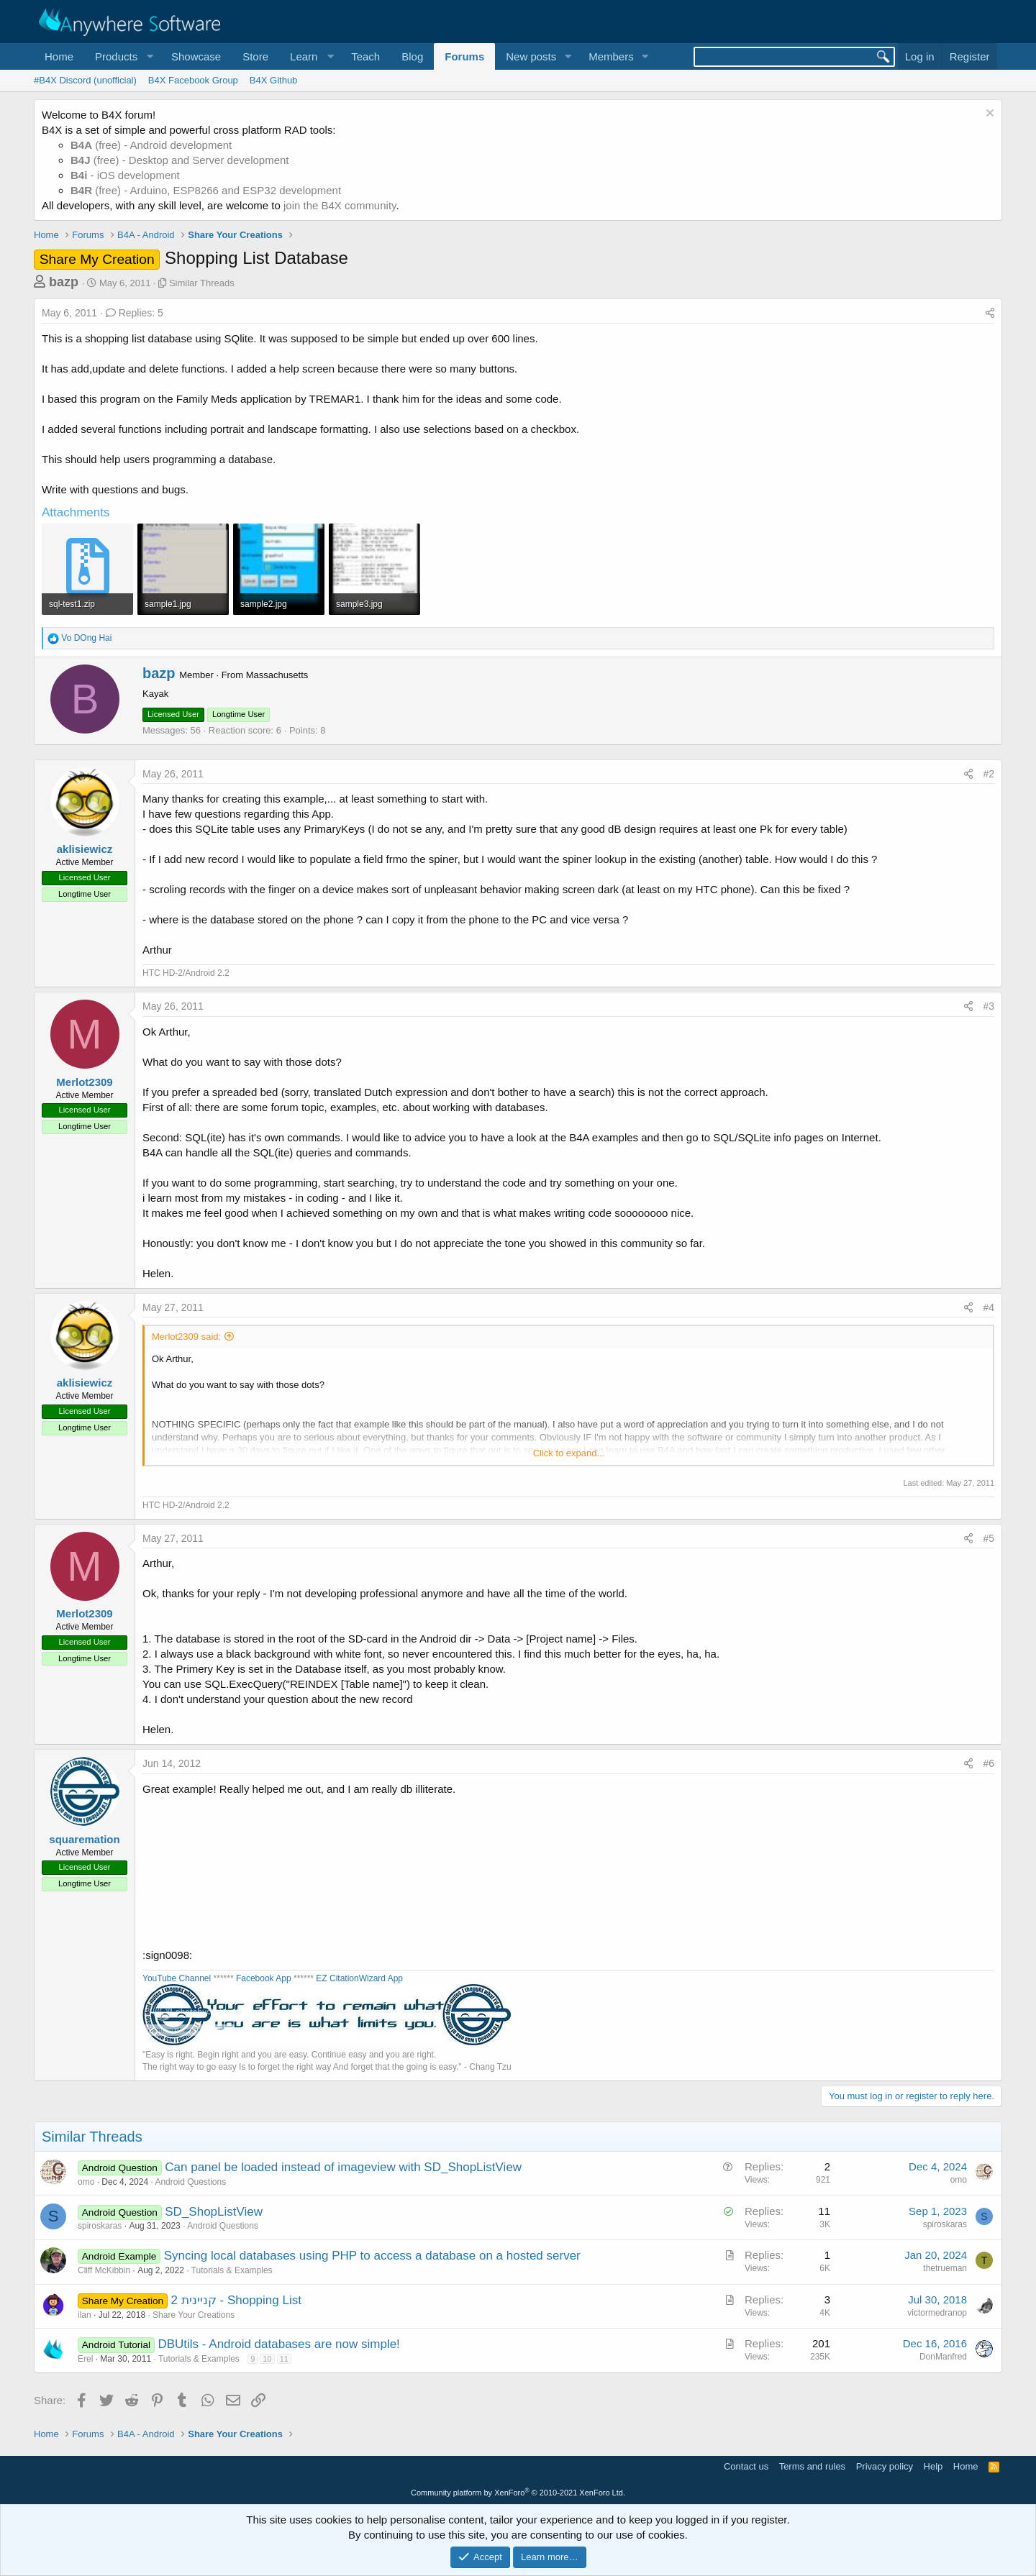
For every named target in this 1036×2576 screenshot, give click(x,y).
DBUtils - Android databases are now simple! (278, 2344)
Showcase (196, 56)
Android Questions (190, 2182)
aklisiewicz (85, 849)
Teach (365, 56)
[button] (122, 56)
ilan (84, 2315)
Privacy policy (884, 2466)
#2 (988, 774)
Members (611, 56)
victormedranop (937, 2313)
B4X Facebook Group (193, 80)
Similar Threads (202, 283)
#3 (988, 1006)
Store (255, 56)
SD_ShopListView (214, 2212)
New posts (531, 56)
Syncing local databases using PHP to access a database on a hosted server (372, 2255)
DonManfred (943, 2357)
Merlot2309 (84, 1082)
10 (267, 2359)
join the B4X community (339, 205)
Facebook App (263, 1978)
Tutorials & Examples (232, 2270)
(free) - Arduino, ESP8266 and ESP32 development (206, 190)
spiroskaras (100, 2226)
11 (284, 2359)
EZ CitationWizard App (359, 1978)
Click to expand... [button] (569, 1453)
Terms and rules (812, 2466)
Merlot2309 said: (186, 1336)
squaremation (84, 1839)
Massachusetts (277, 675)
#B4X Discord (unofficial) (85, 80)
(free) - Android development (151, 145)
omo (86, 2182)
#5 (988, 1538)
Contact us (746, 2466)
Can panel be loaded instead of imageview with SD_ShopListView (343, 2167)
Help (933, 2466)
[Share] (990, 313)
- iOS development (125, 175)
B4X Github (274, 80)
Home (59, 56)
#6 (988, 1763)
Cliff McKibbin (104, 2270)
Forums (464, 56)
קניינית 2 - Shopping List (236, 2300)
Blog (412, 56)
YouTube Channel (176, 1978)
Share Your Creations (194, 2315)
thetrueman (945, 2268)
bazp (63, 282)
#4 (988, 1307)
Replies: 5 (134, 313)
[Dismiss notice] (988, 114)
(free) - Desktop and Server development (180, 160)
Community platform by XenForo (518, 2492)
